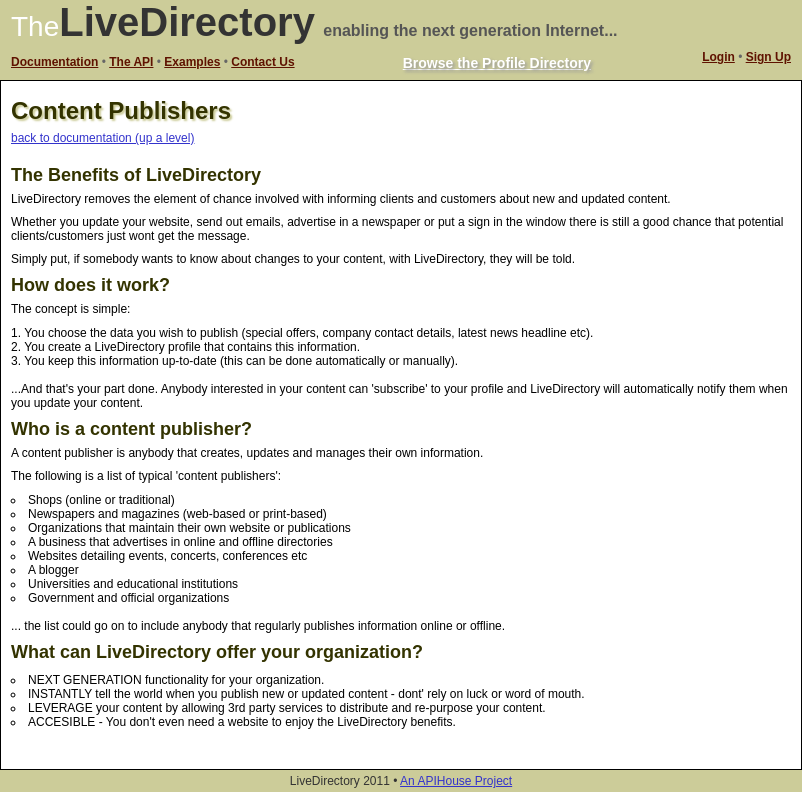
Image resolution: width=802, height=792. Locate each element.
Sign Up (768, 57)
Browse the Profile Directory (497, 63)
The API (131, 62)
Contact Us (262, 62)
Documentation (54, 62)
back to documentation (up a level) (102, 138)
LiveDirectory (187, 22)
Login (718, 57)
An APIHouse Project (456, 781)
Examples (192, 62)
